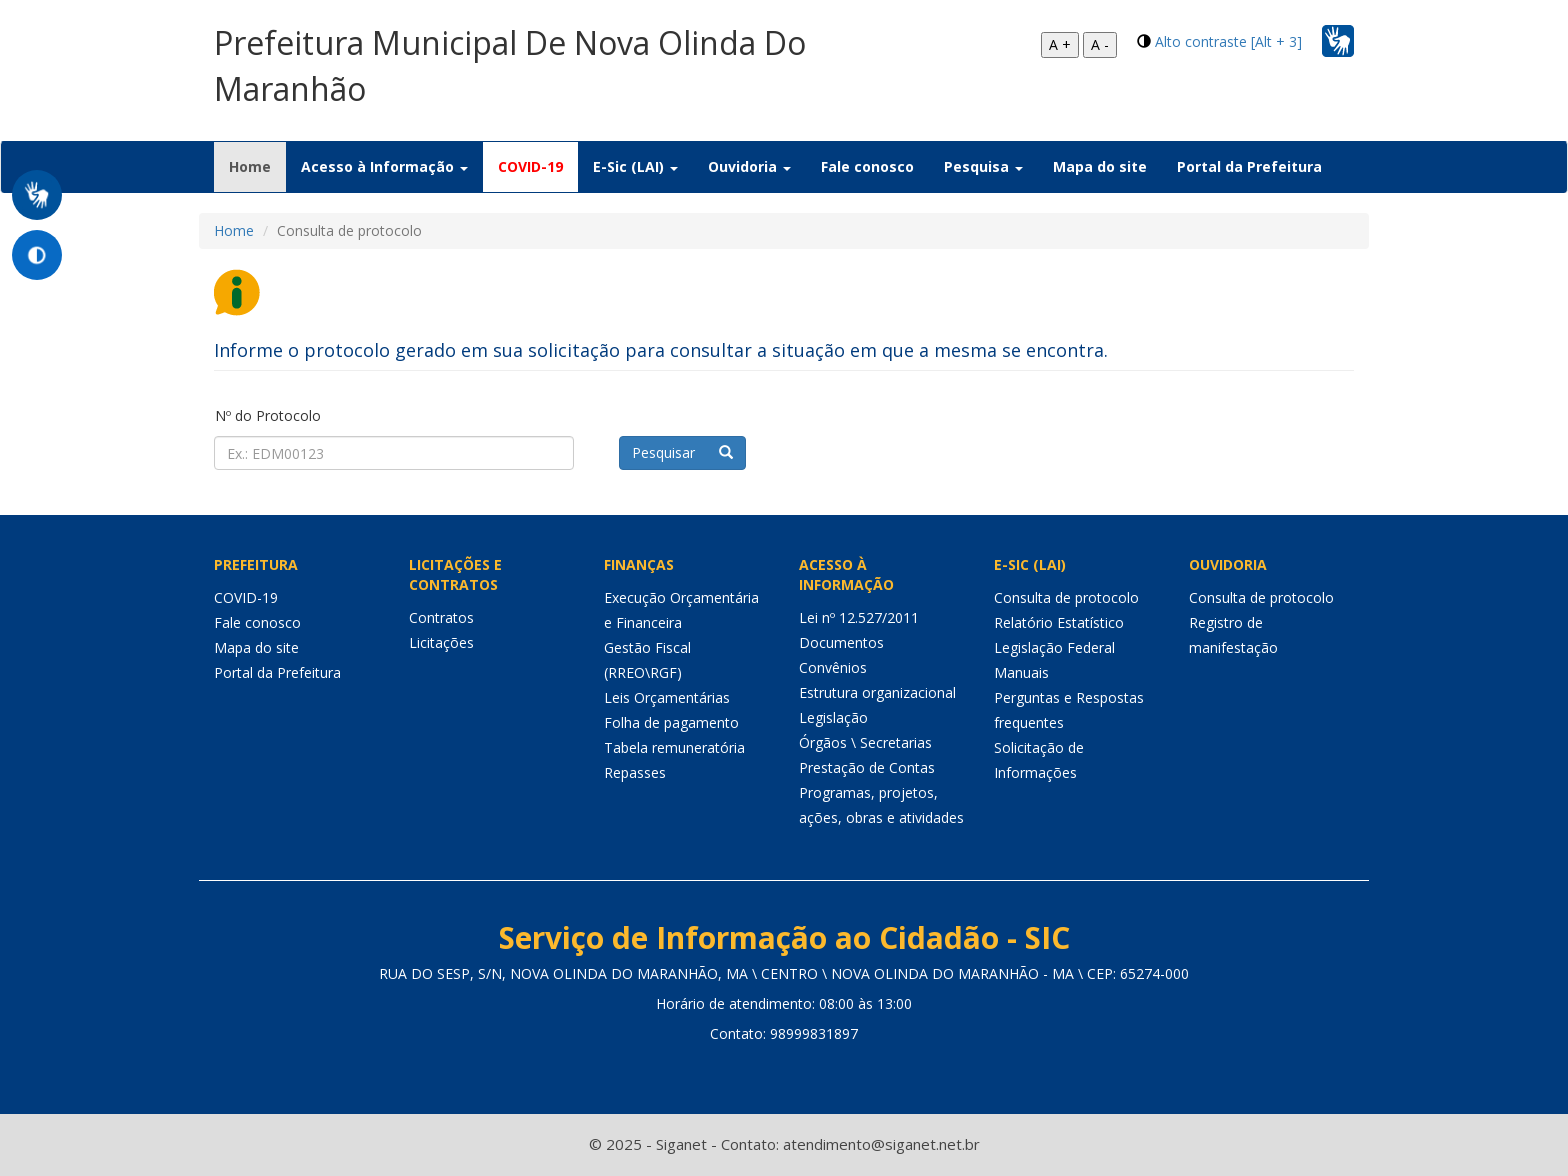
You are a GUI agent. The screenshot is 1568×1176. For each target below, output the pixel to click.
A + (1060, 44)
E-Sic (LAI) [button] (635, 166)
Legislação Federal (1054, 647)
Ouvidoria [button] (749, 166)
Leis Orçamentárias (667, 697)
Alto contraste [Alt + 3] (1228, 41)
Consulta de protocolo (1066, 597)
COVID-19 (530, 166)
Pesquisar (682, 452)
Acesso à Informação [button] (384, 166)
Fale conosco (867, 166)
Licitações (441, 642)
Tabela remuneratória (674, 747)
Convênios (833, 667)
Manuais (1021, 672)
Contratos (441, 617)
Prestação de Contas (867, 767)
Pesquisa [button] (983, 166)
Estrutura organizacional (877, 692)
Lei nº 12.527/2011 (859, 617)
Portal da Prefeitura (1249, 166)
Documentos (841, 642)
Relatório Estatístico (1059, 622)
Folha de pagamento (671, 722)
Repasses (635, 772)
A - (1100, 44)
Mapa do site (1100, 166)
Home (257, 166)
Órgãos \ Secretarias (865, 742)
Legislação (833, 717)
